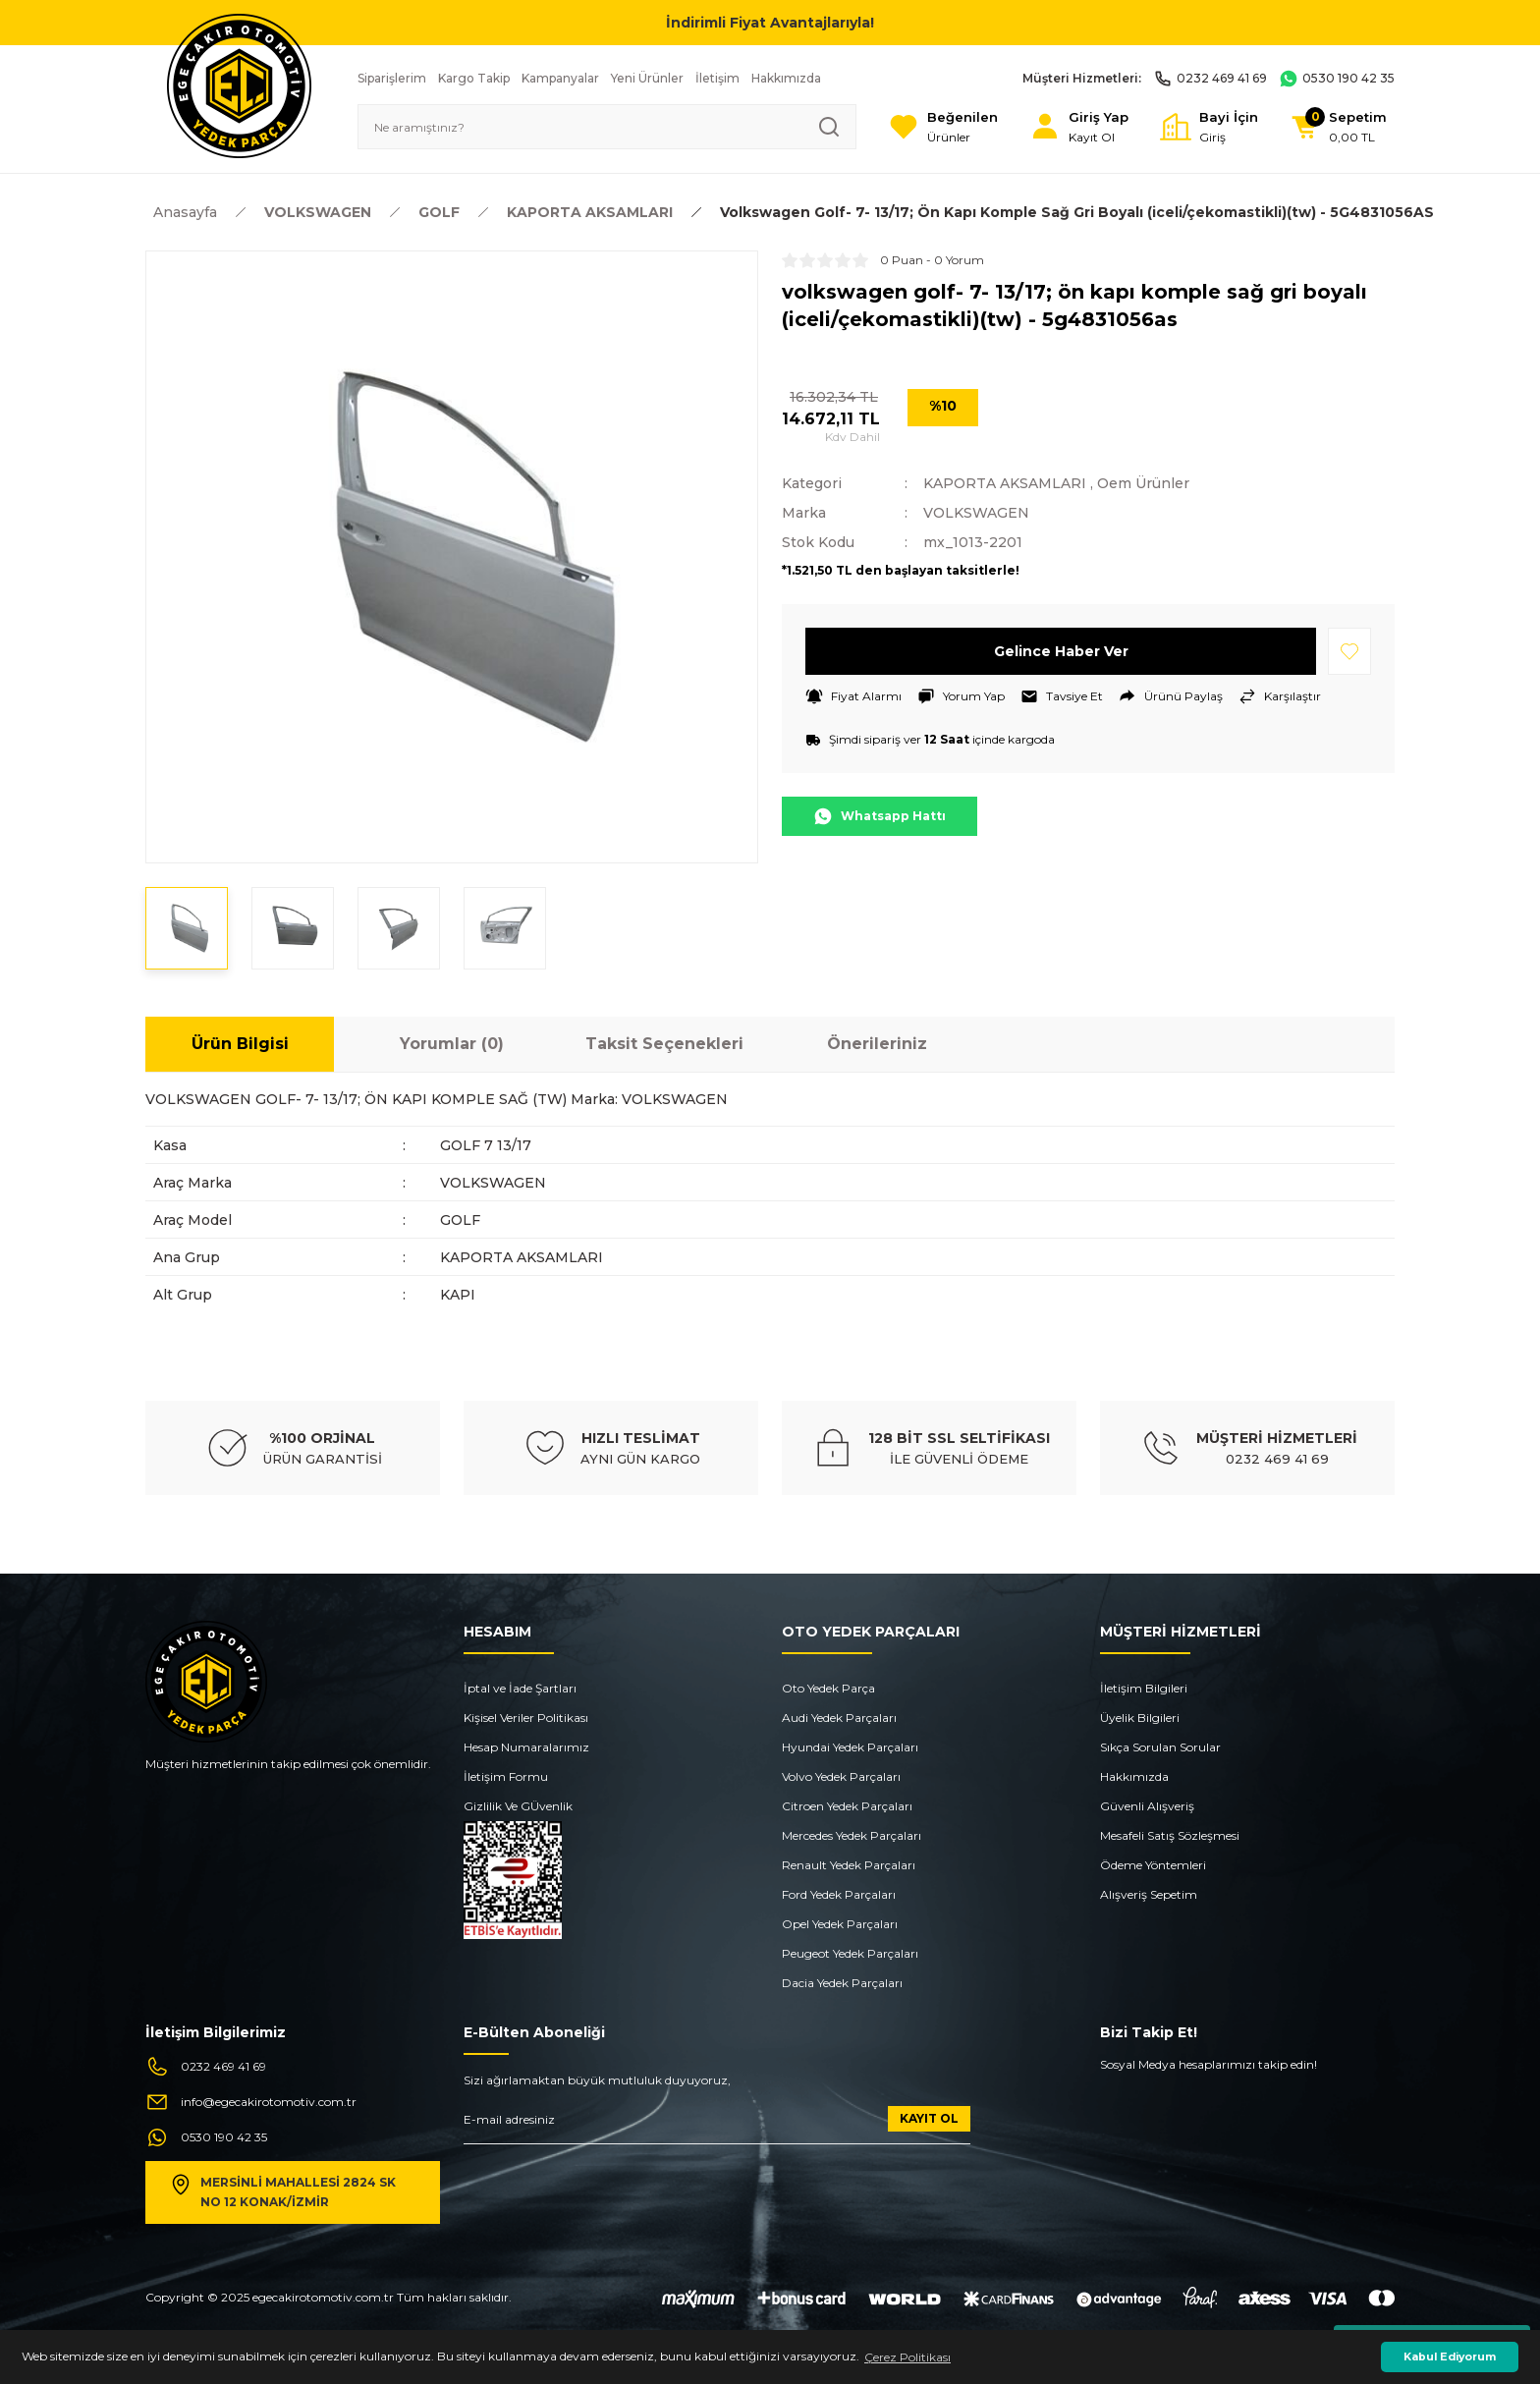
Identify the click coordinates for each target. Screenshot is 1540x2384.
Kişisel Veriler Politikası (526, 1717)
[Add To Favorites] (1349, 651)
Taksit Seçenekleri (664, 1043)
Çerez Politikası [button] (907, 2357)
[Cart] (1338, 127)
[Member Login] (1078, 127)
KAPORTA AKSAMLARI (1004, 483)
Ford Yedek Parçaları (839, 1894)
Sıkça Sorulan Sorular (1160, 1747)
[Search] (607, 126)
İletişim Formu (506, 1776)
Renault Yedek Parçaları (848, 1864)
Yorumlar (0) (452, 1043)
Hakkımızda (1134, 1776)
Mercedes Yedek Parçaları (851, 1835)
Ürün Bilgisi (240, 1043)
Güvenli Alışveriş (1147, 1806)
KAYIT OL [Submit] (929, 2118)
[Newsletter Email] (717, 2125)
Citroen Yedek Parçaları (847, 1806)
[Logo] (239, 85)
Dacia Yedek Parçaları (842, 1982)
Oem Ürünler (1143, 483)
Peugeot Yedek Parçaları (850, 1953)
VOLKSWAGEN (976, 513)
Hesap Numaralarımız (526, 1747)
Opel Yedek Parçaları (840, 1923)
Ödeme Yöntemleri (1153, 1864)
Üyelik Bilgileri (1140, 1717)
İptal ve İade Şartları (520, 1688)
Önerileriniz (877, 1043)
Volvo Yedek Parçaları (841, 1776)
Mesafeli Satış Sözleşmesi (1169, 1835)
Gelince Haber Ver (1061, 651)
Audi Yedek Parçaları (839, 1717)
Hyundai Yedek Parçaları (850, 1747)
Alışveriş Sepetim (1148, 1894)
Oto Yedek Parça (828, 1688)
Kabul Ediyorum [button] (1449, 2357)
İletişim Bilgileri (1143, 1688)
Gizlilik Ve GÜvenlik (518, 1806)
